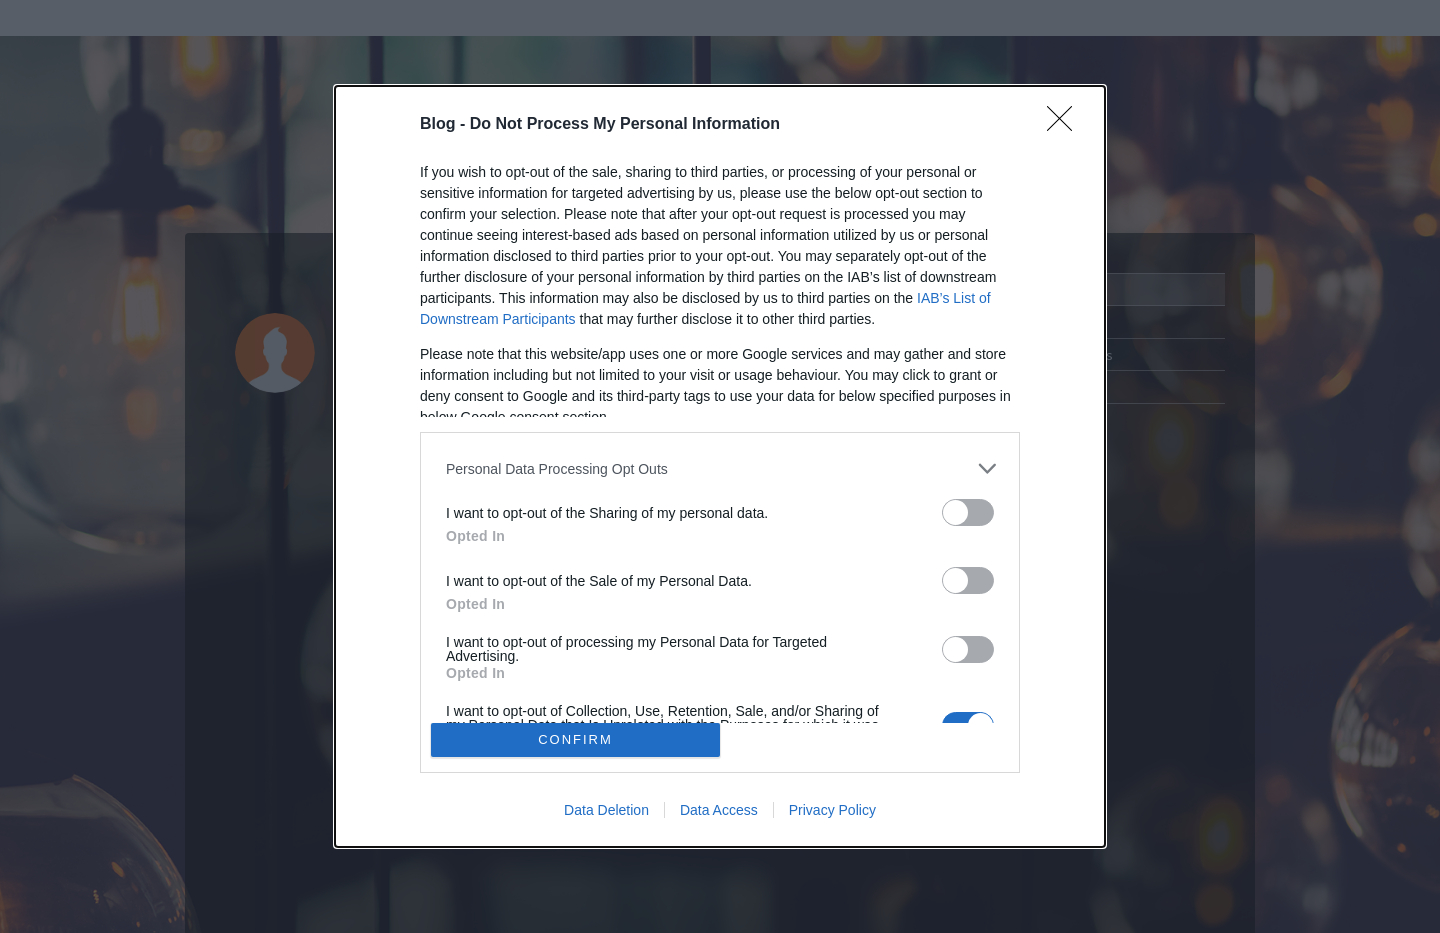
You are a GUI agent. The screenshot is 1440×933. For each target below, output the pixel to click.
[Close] (1066, 125)
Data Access (719, 810)
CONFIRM (575, 739)
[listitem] (720, 468)
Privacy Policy (832, 810)
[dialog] (720, 466)
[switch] (968, 512)
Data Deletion (606, 810)
